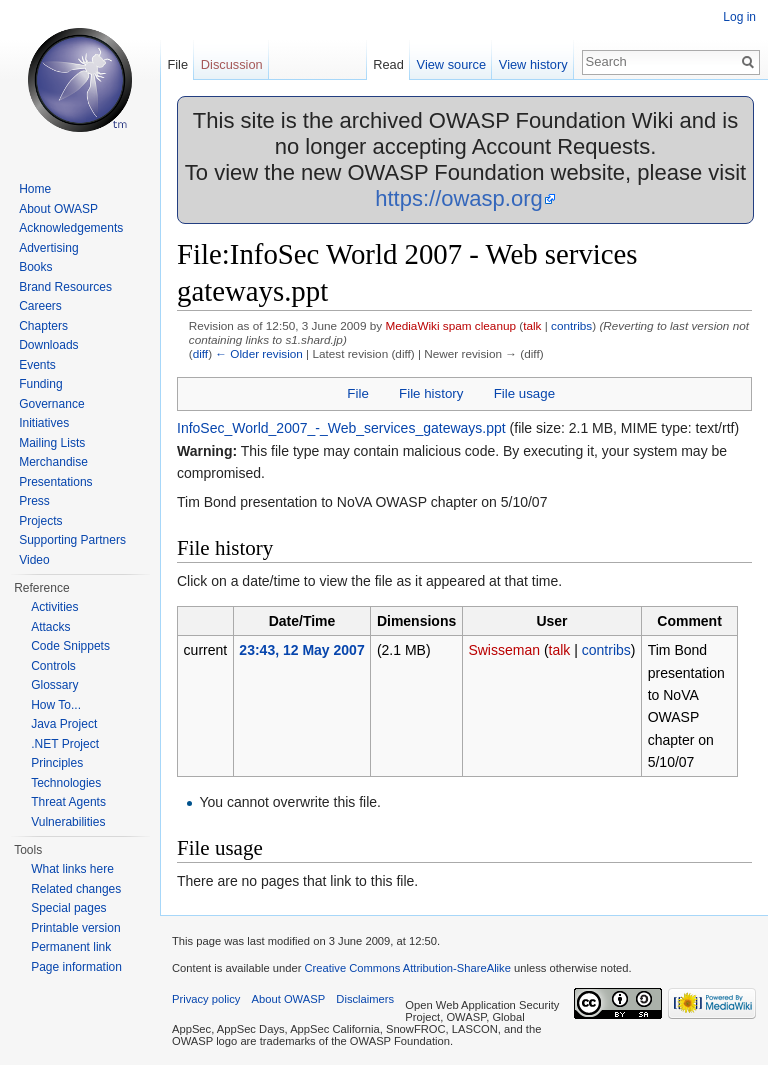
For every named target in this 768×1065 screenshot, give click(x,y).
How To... (56, 705)
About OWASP (58, 209)
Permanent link (71, 947)
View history (533, 64)
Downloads (48, 345)
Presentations (55, 482)
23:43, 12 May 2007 (301, 650)
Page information (76, 967)
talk (532, 325)
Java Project (64, 724)
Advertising (48, 248)
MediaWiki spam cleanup (450, 325)
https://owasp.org (459, 198)
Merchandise (53, 462)
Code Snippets (70, 646)
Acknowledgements (71, 228)
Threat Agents (68, 802)
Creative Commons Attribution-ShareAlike (407, 968)
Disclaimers (365, 999)
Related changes (76, 889)
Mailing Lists (52, 443)
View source (451, 64)
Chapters (43, 326)
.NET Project (65, 744)
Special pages (68, 908)
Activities (54, 607)
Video (34, 560)
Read (388, 64)
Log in (739, 17)
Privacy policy (206, 999)
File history (431, 393)
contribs (571, 325)
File (357, 393)
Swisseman (504, 650)
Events (37, 365)
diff (200, 353)
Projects (40, 521)
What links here (72, 869)
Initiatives (44, 423)
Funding (40, 384)
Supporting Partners (72, 540)
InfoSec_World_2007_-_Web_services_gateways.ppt (341, 428)
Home (35, 189)
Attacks (50, 627)
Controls (53, 666)
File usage (524, 393)
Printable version (75, 928)
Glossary (54, 685)
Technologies (66, 783)
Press (34, 501)
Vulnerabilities (68, 822)
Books (35, 267)
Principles (57, 763)
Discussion (232, 64)
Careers (40, 306)
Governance (51, 404)
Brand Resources (65, 287)
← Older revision (259, 353)
